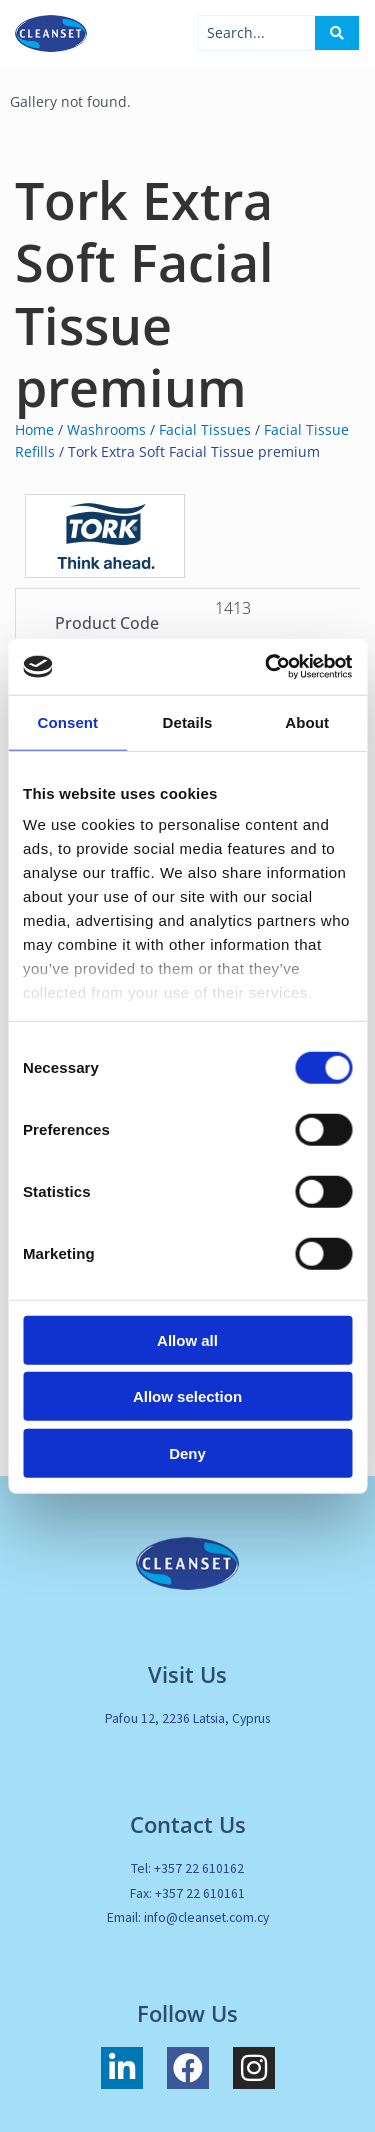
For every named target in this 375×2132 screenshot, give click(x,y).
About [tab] (307, 721)
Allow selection (187, 1396)
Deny (187, 1452)
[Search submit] (337, 33)
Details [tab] (188, 721)
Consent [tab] (67, 721)
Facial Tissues (205, 429)
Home (34, 429)
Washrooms (106, 429)
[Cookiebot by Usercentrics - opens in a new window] (267, 667)
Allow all (187, 1339)
